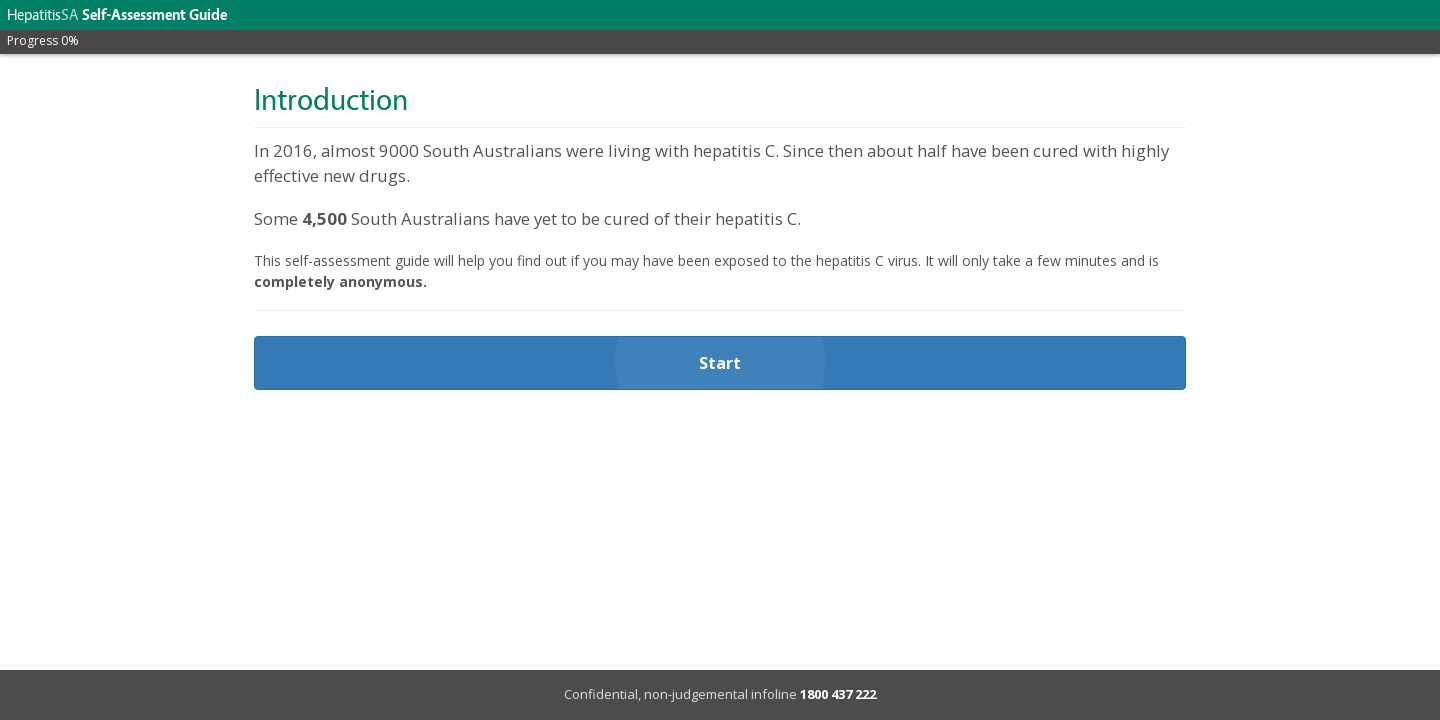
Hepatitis (42, 15)
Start (720, 363)
